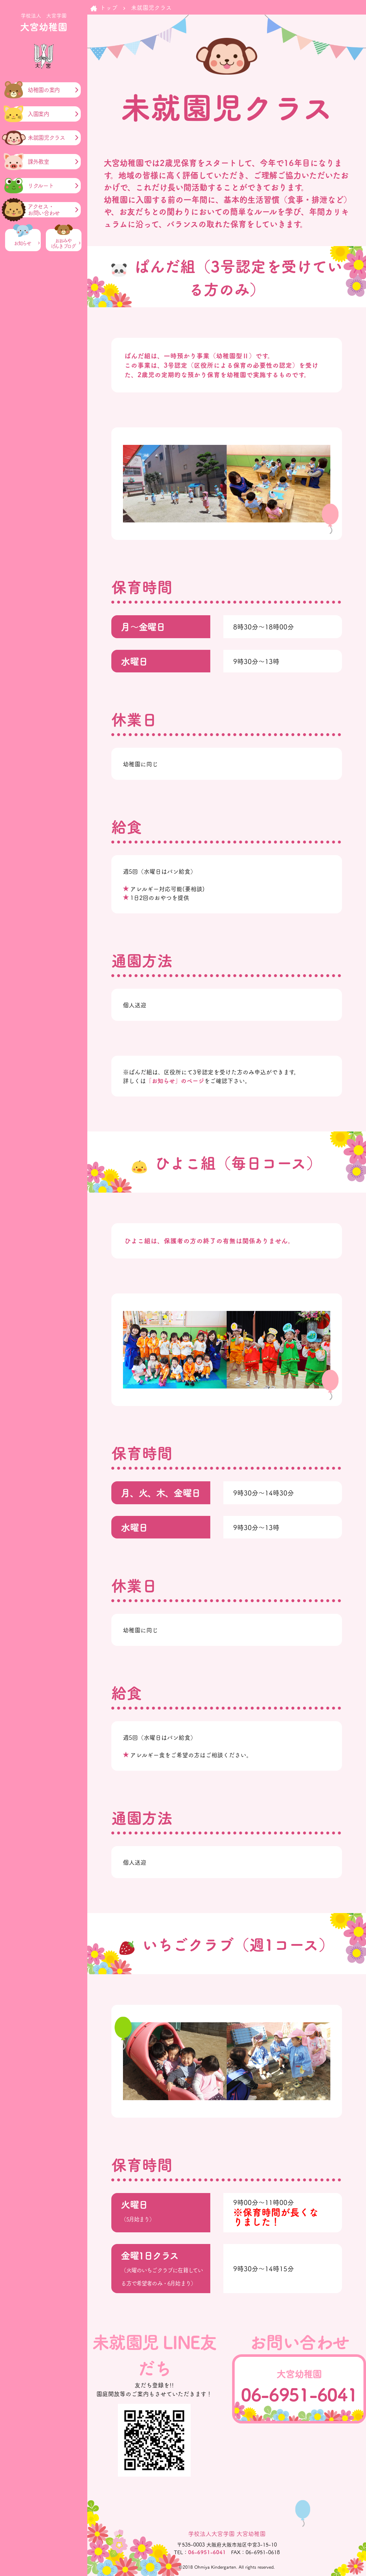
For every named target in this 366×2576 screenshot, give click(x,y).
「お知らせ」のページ (175, 1080)
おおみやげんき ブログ (63, 243)
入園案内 (38, 114)
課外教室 (38, 162)
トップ (109, 7)
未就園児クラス (46, 138)
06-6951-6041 (299, 2393)
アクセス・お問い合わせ (44, 210)
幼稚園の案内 (44, 90)
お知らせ (22, 243)
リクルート (41, 186)
